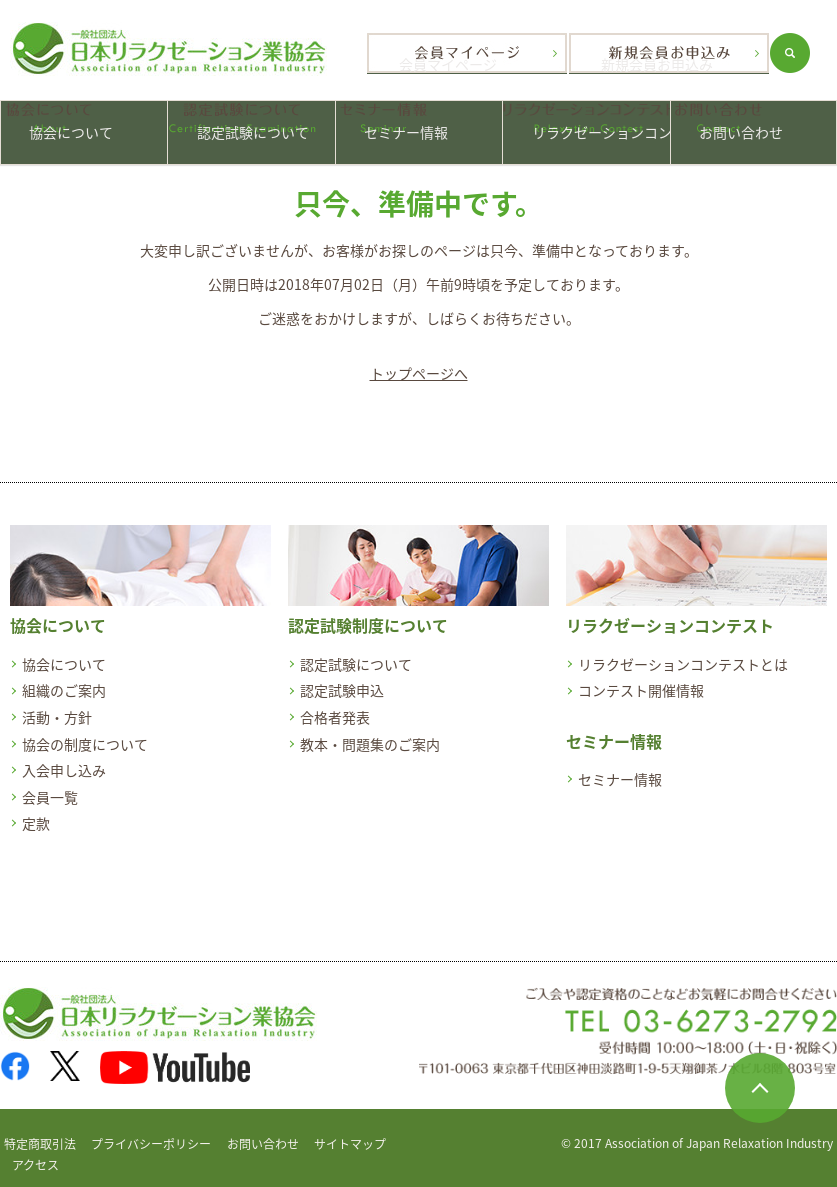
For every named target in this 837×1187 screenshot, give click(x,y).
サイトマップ (350, 1132)
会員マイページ (467, 53)
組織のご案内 (64, 678)
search (817, 53)
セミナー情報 (419, 126)
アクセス (35, 1153)
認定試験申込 (342, 678)
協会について (84, 126)
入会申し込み (64, 758)
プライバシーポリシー (151, 1132)
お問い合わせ (753, 126)
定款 (36, 811)
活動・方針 (57, 705)
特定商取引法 (40, 1132)
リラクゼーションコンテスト (586, 126)
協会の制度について (85, 731)
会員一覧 (50, 784)
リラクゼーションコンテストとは (683, 651)
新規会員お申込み (682, 53)
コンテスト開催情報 (641, 678)
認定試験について (251, 126)
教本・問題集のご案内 (370, 731)
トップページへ (419, 361)
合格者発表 (335, 705)
